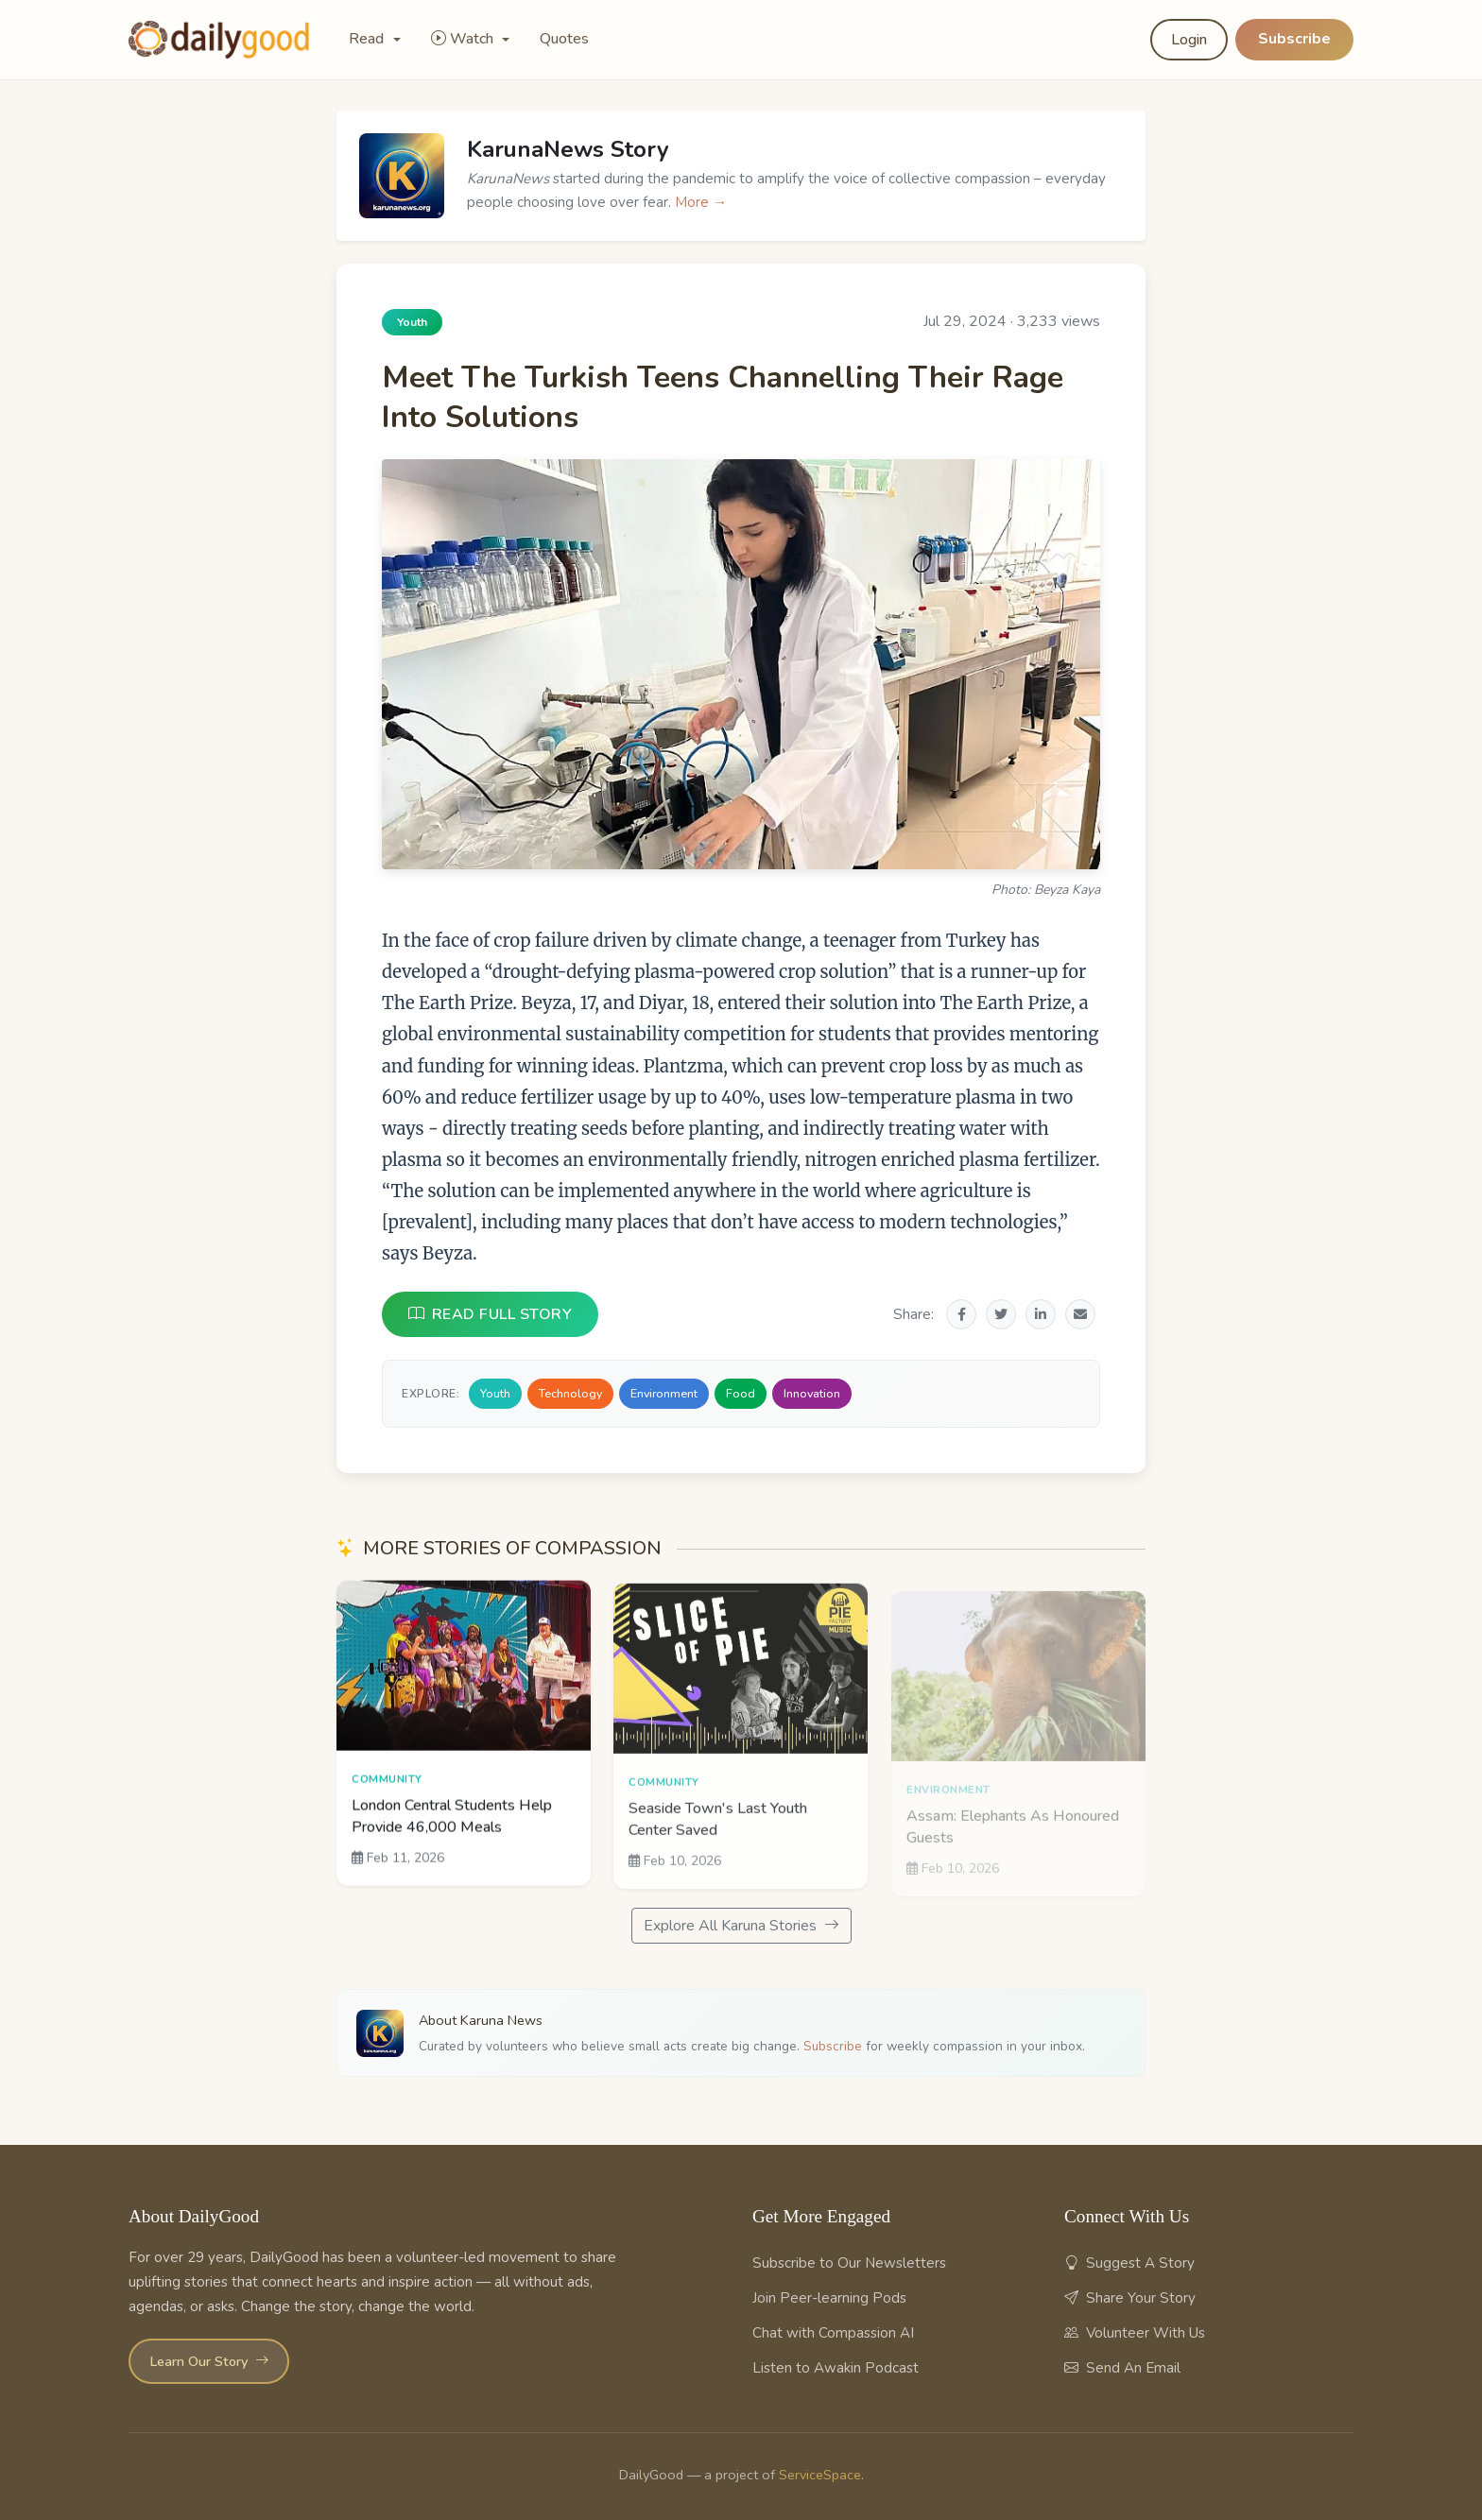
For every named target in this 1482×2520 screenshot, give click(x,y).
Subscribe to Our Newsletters (849, 2263)
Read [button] (368, 38)
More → (701, 202)
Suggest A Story (1129, 2263)
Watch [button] (464, 38)
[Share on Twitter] (1001, 1314)
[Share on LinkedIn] (1040, 1314)
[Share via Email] (1080, 1314)
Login (1189, 39)
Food (740, 1393)
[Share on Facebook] (961, 1314)
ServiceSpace (820, 2474)
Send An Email (1122, 2367)
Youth (495, 1393)
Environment (664, 1393)
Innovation (812, 1393)
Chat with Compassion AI (833, 2332)
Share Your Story (1130, 2298)
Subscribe (1294, 38)
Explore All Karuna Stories (741, 1925)
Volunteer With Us (1134, 2332)
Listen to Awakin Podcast (835, 2367)
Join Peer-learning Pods (829, 2298)
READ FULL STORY (490, 1314)
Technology (570, 1393)
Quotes (564, 38)
